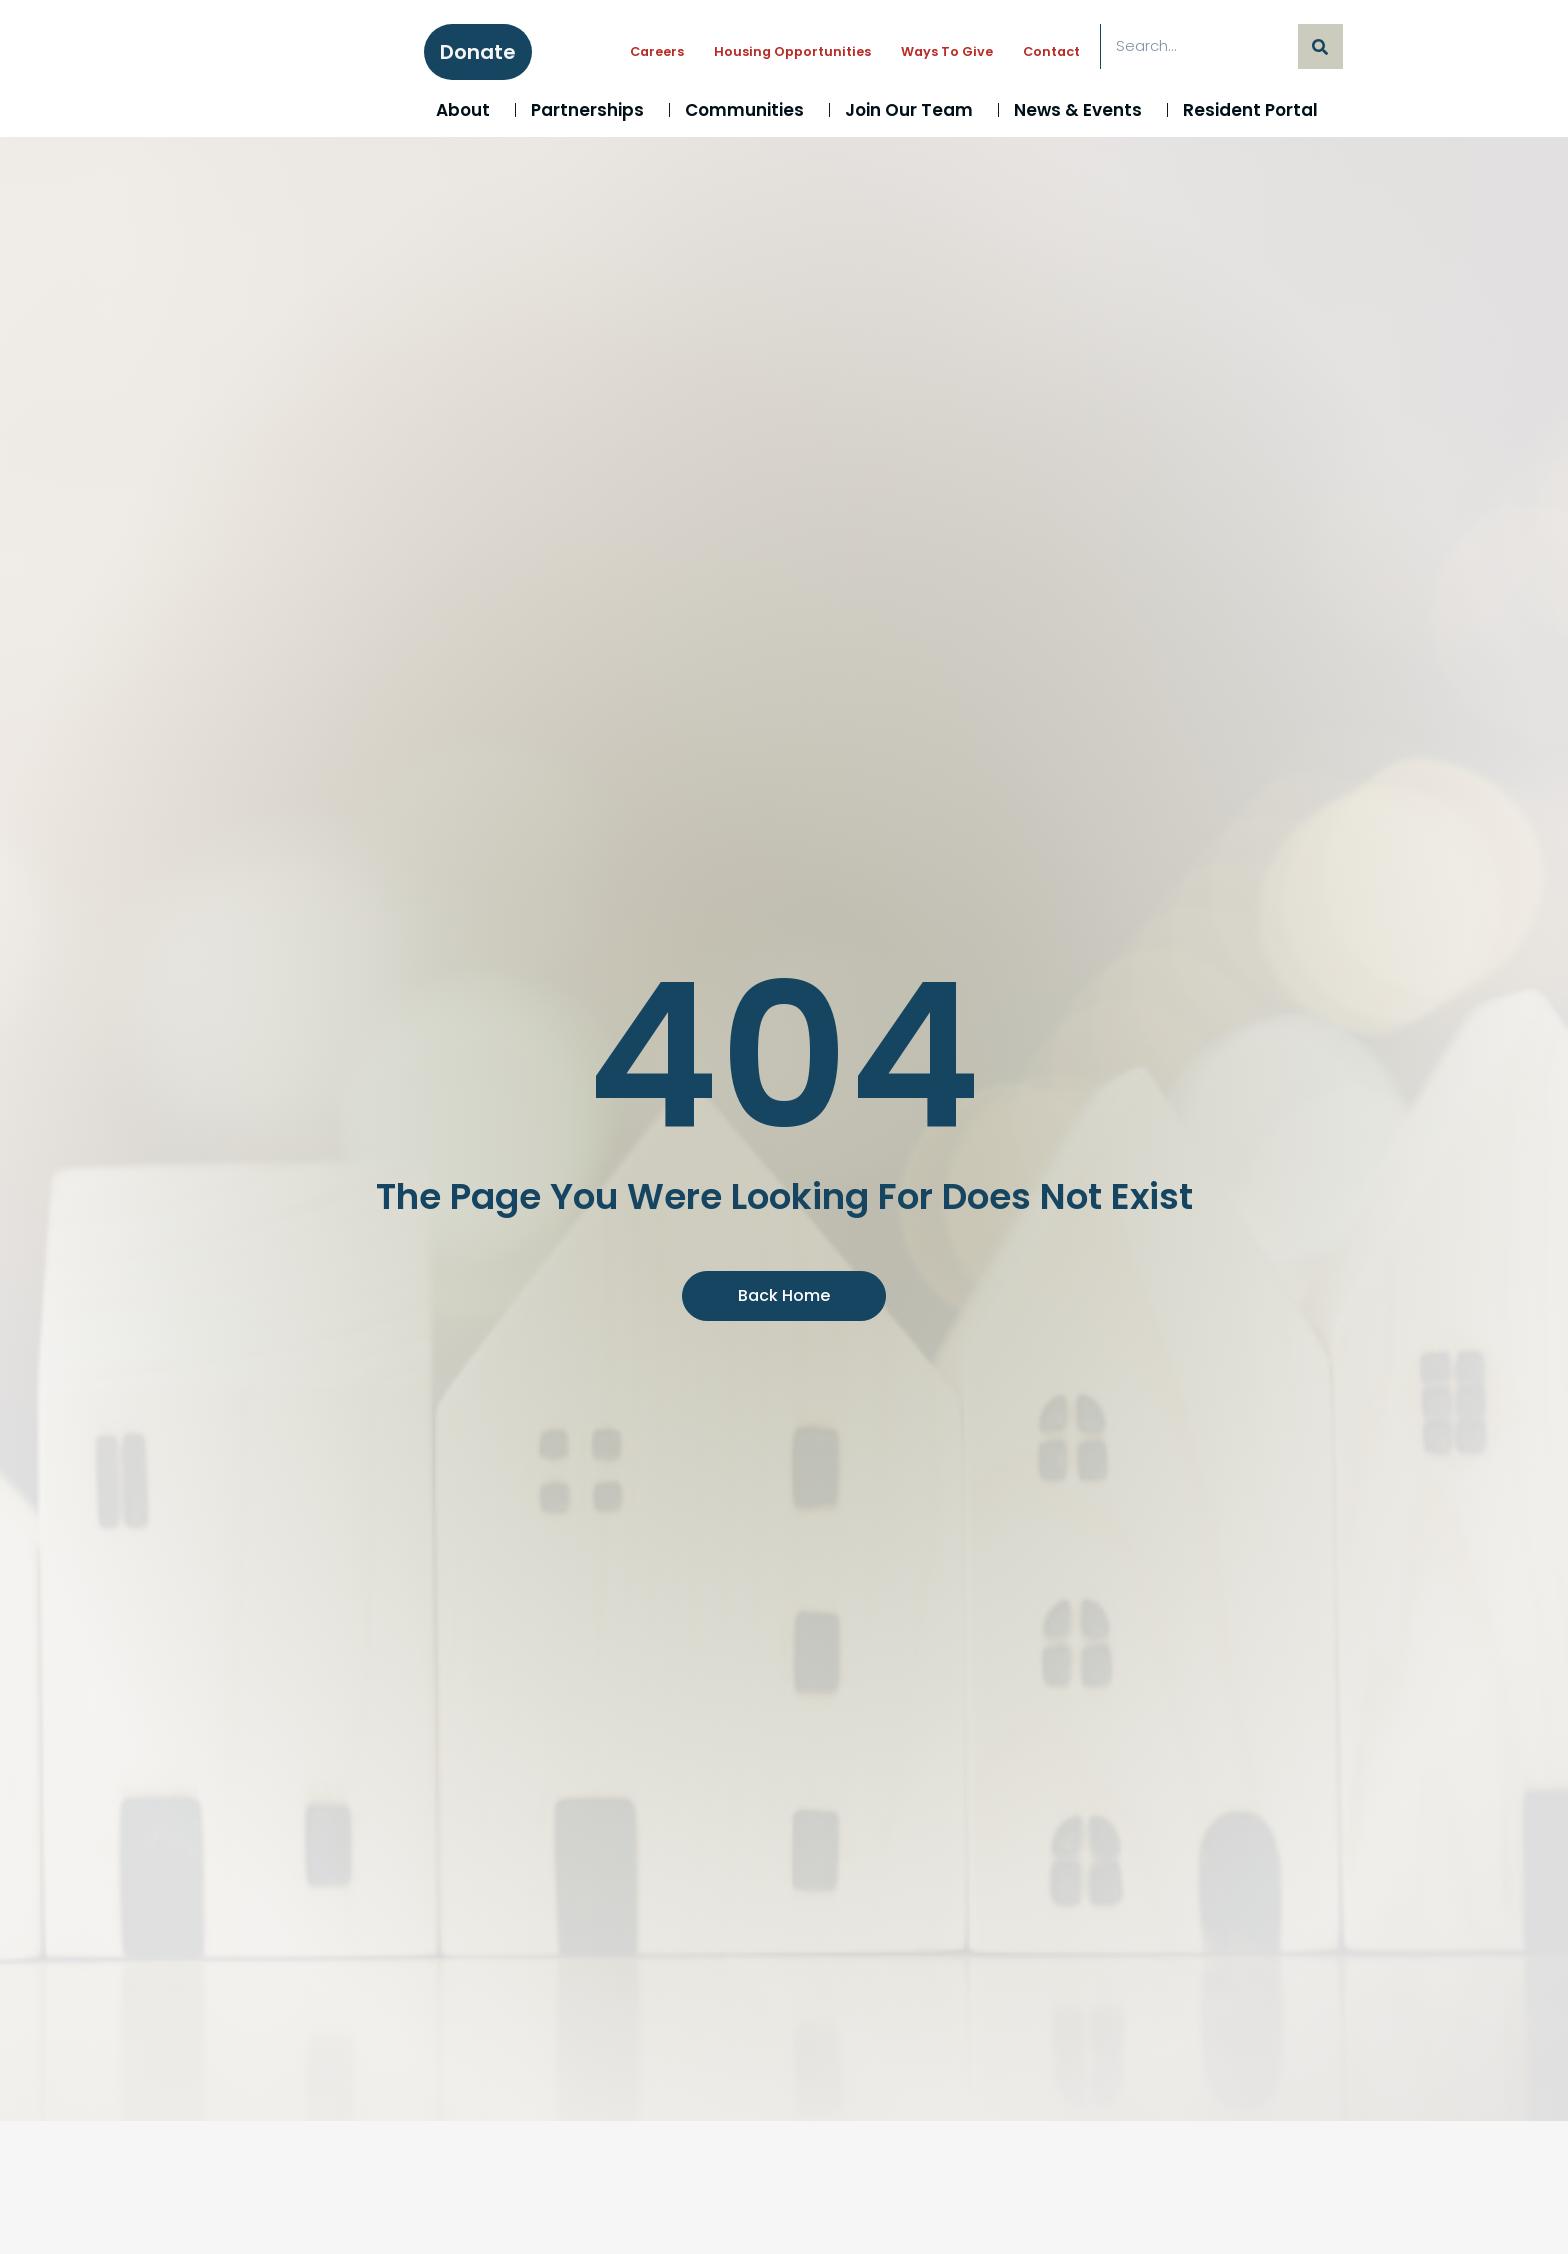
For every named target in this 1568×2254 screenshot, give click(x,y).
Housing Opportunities (792, 51)
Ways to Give (947, 51)
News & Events (1083, 110)
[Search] (1320, 46)
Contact (1051, 51)
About (468, 110)
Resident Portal (1255, 110)
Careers (657, 51)
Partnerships (592, 110)
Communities (749, 110)
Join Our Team (914, 110)
